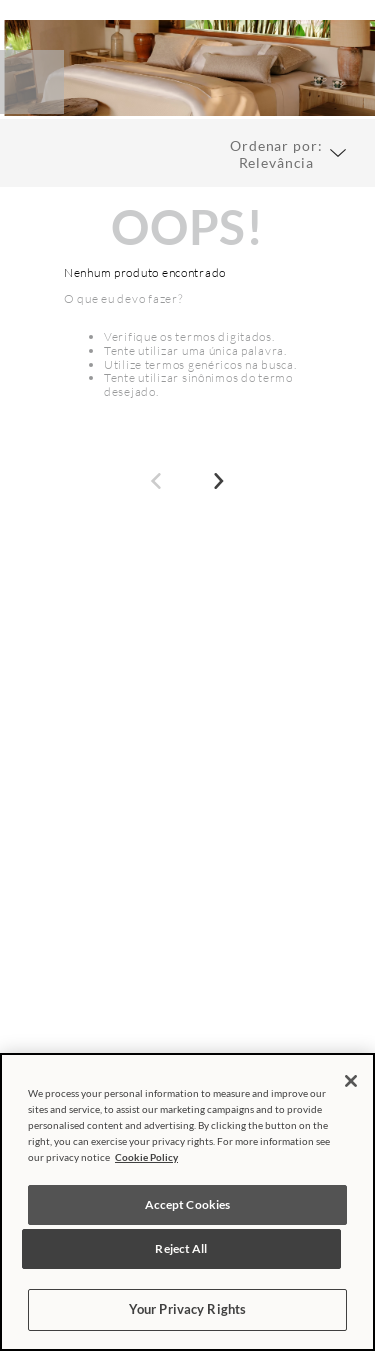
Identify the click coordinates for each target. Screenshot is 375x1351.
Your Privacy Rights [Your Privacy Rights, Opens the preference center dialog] (187, 1309)
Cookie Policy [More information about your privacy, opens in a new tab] (146, 1157)
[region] (187, 1202)
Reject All (181, 1248)
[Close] (351, 1081)
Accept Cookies (188, 1204)
